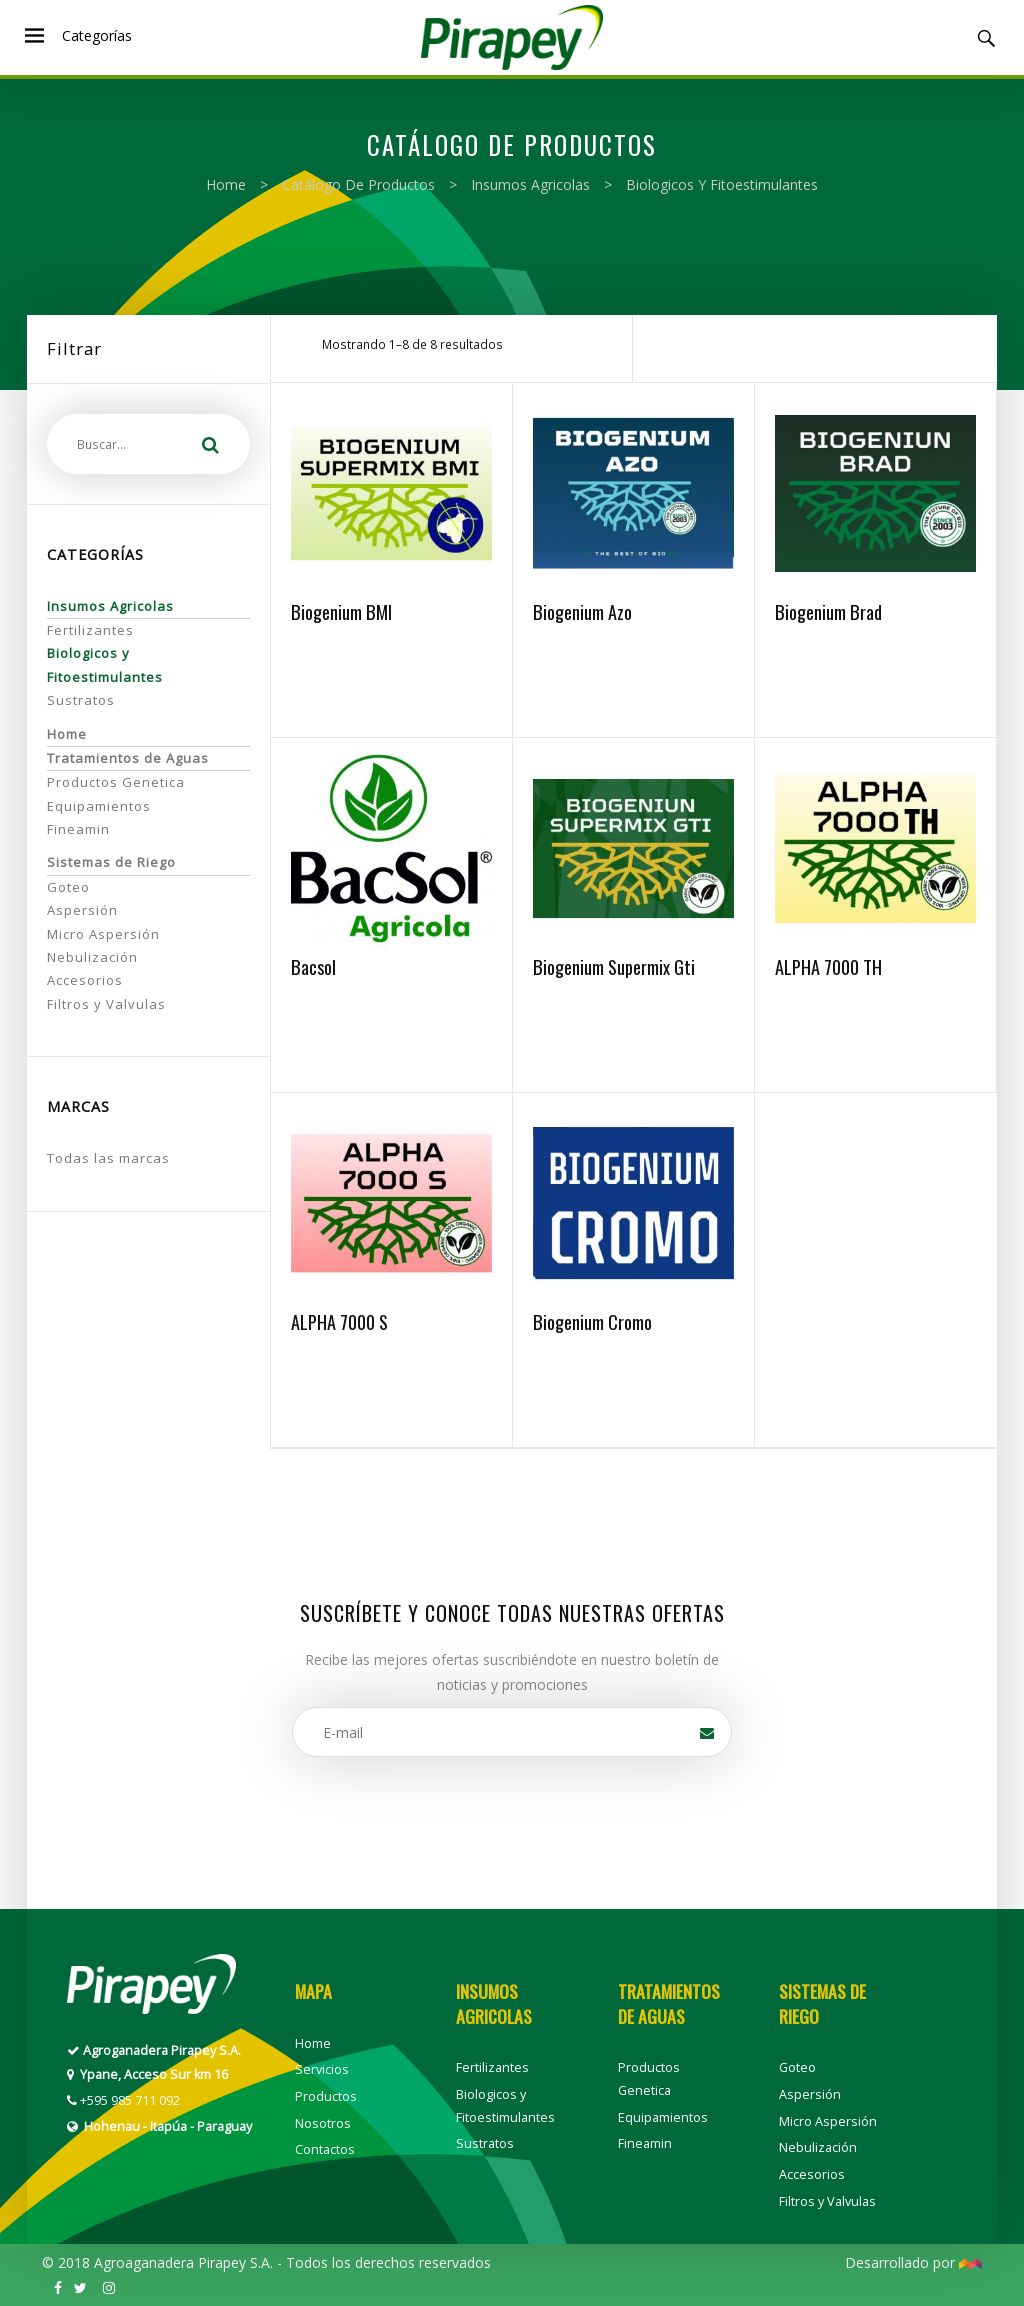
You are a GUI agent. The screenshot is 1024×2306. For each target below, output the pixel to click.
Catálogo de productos (358, 184)
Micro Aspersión (103, 934)
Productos (326, 2096)
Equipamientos (99, 806)
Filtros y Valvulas (106, 1004)
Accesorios (85, 980)
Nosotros (323, 2123)
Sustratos (81, 700)
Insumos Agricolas (530, 184)
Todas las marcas (108, 1158)
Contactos (325, 2149)
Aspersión (82, 910)
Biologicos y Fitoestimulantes (722, 184)
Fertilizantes (90, 630)
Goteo (68, 887)
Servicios (322, 2069)
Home (226, 184)
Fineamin (78, 829)
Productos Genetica (116, 782)
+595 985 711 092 (130, 2100)
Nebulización (92, 957)
